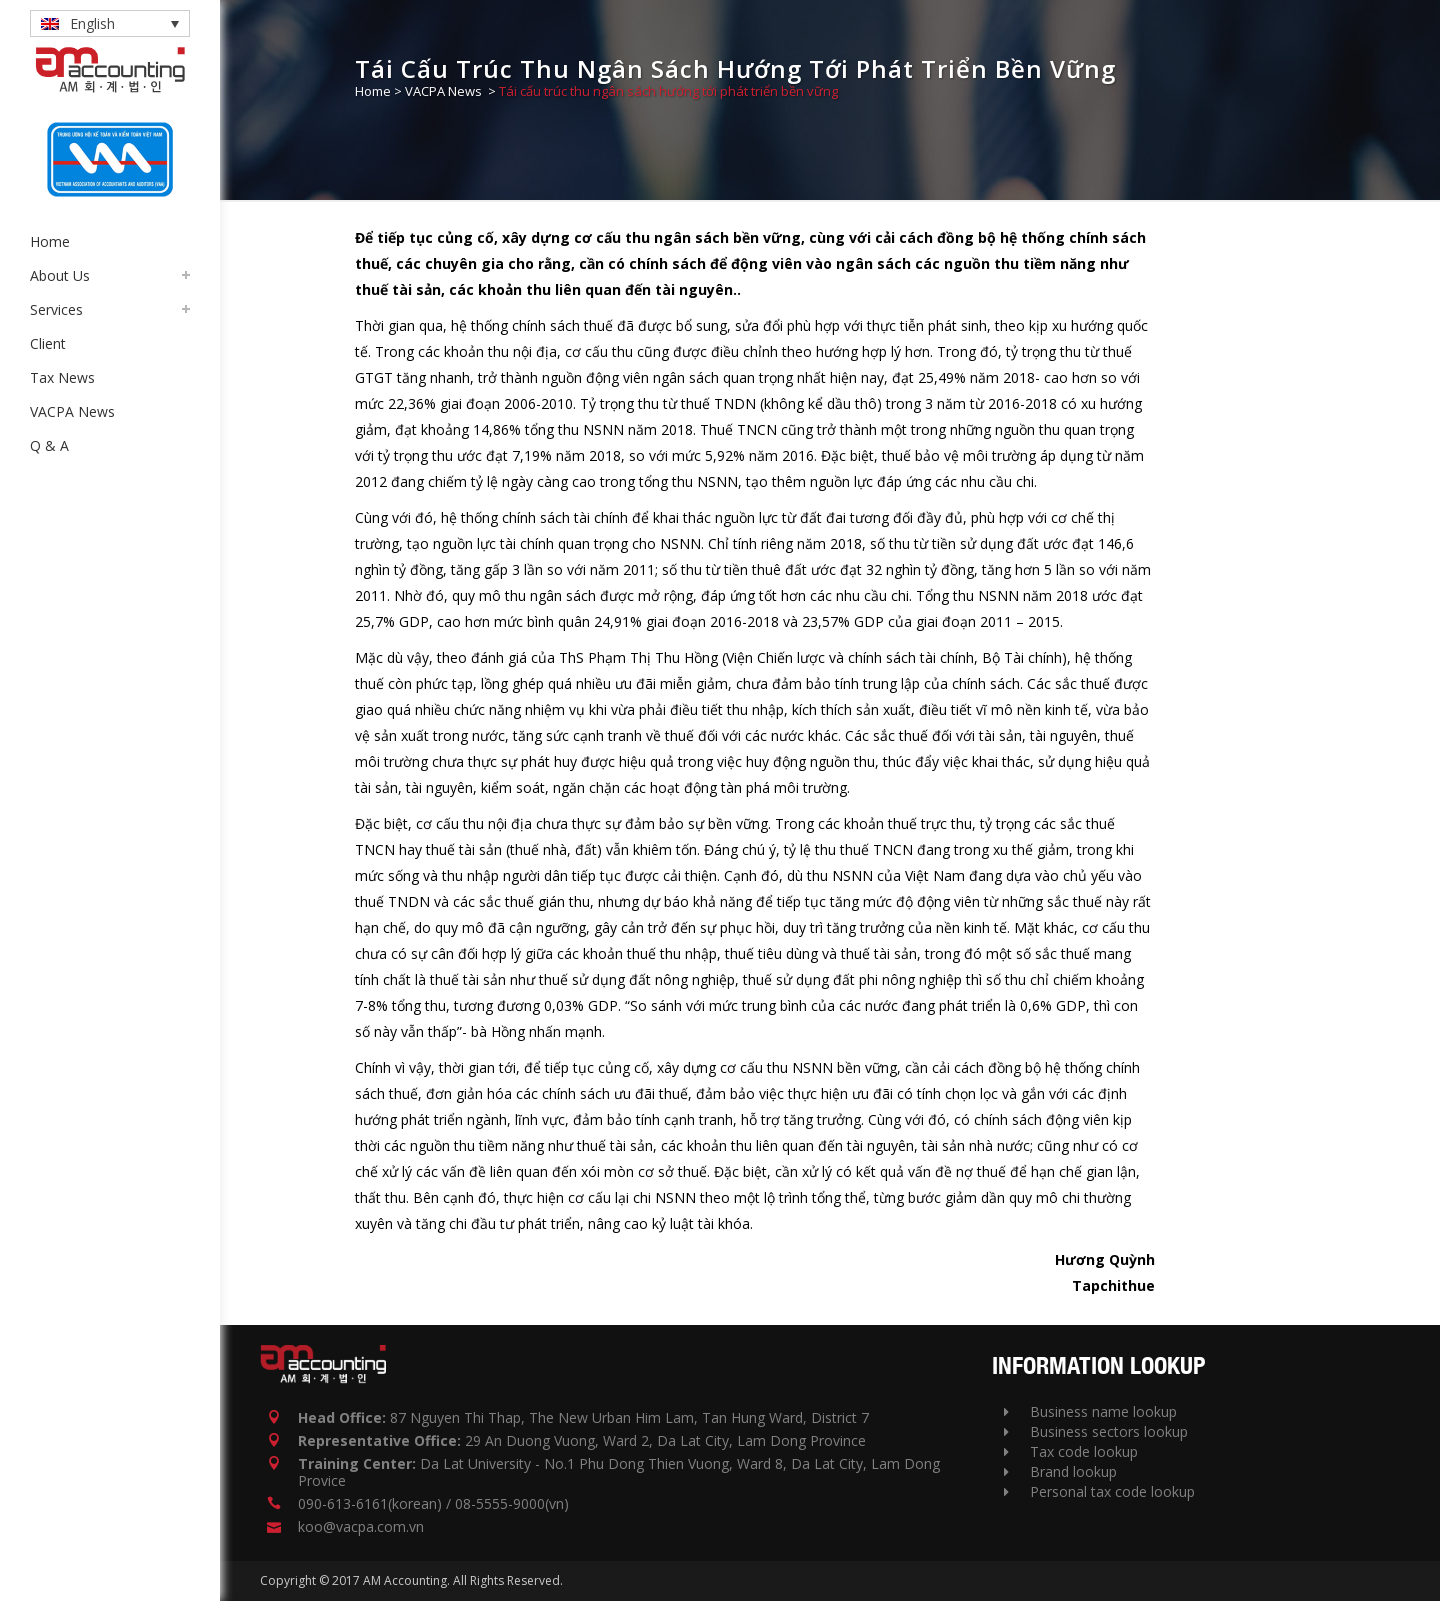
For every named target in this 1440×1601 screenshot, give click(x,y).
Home (373, 91)
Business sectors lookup (1096, 1431)
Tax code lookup (1071, 1451)
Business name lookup (1090, 1411)
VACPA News (443, 91)
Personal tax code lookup (1099, 1491)
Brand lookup (1060, 1471)
